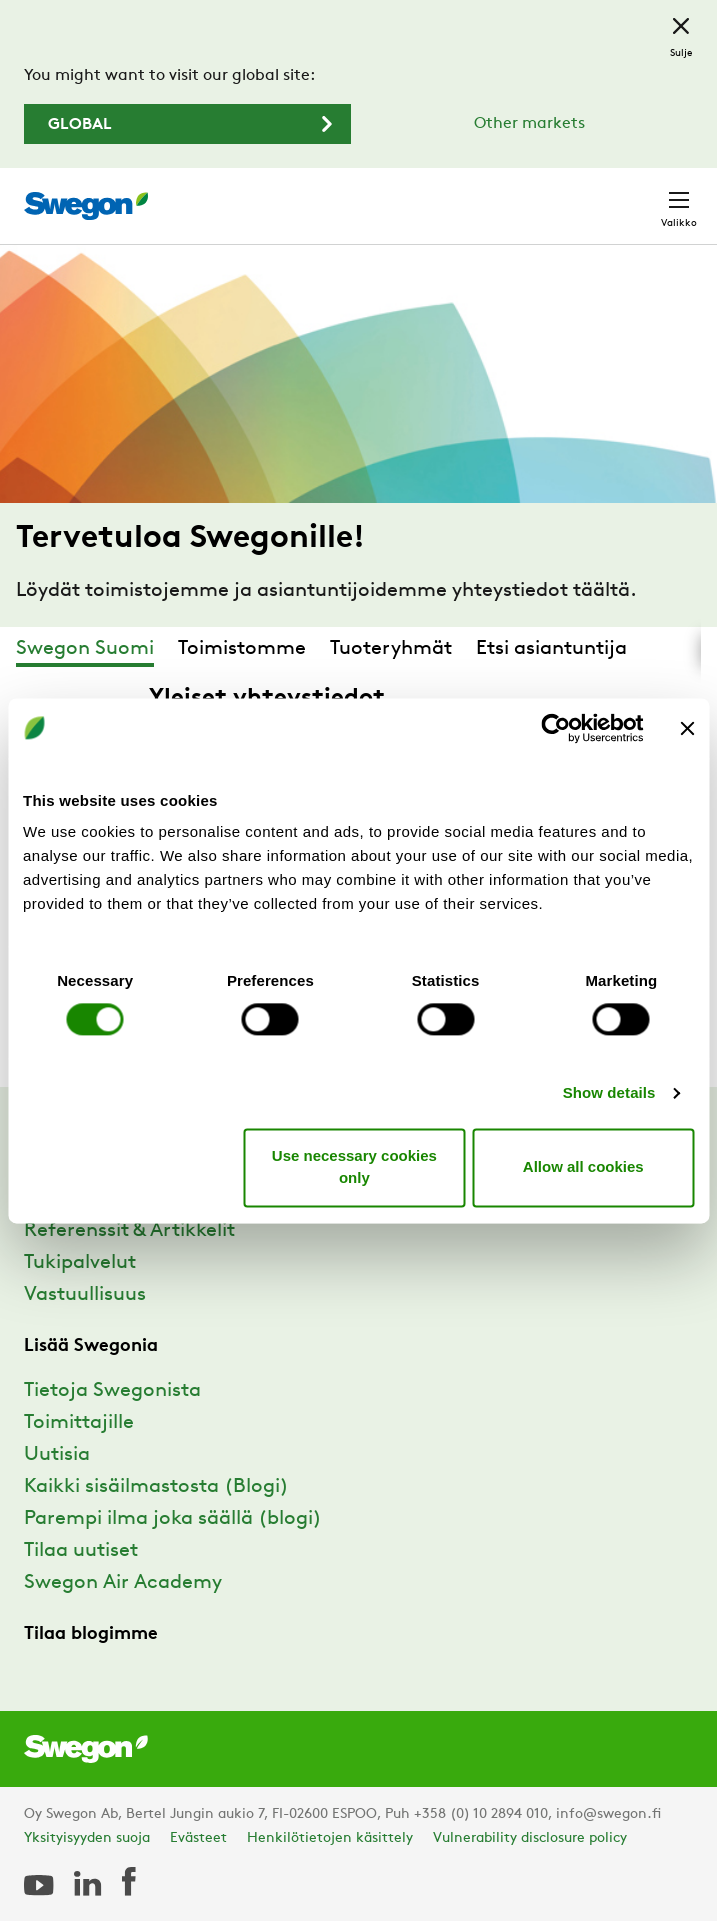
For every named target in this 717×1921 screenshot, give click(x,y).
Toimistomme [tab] (242, 649)
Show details (609, 1093)
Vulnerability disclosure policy (530, 1838)
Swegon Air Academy (123, 1583)
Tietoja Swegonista (112, 1391)
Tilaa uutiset (81, 1551)
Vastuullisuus (85, 1295)
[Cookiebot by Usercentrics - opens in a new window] (555, 728)
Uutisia (57, 1455)
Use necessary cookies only (354, 1167)
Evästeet (198, 1838)
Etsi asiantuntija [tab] (551, 649)
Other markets (529, 124)
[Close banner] (687, 728)
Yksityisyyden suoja (87, 1838)
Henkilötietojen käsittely (330, 1838)
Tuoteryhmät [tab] (391, 649)
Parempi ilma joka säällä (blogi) (173, 1519)
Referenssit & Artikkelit (129, 1231)
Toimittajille (79, 1423)
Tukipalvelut (80, 1263)
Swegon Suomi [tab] (85, 649)
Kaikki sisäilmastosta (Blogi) (156, 1487)
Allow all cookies (583, 1166)
